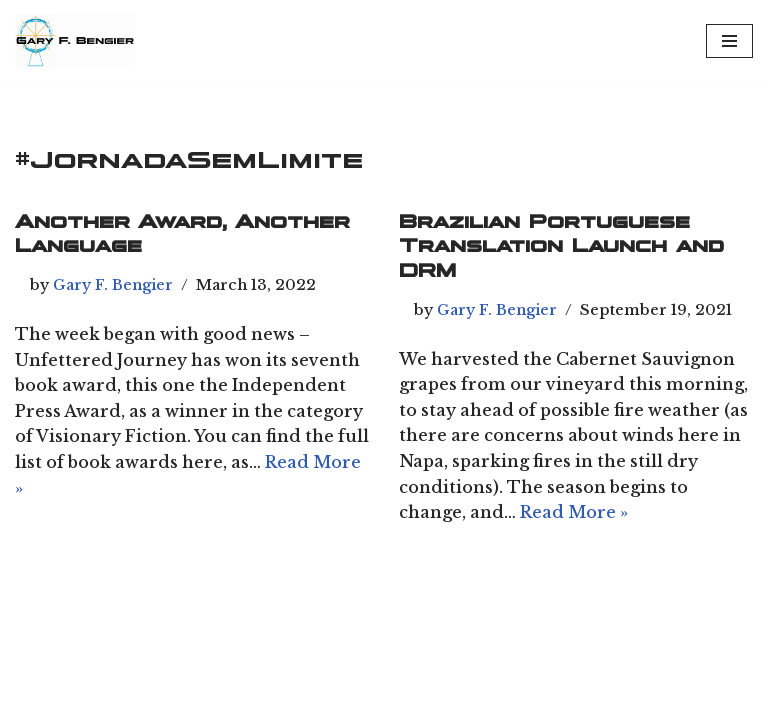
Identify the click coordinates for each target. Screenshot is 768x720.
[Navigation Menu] (729, 41)
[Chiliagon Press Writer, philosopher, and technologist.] (75, 40)
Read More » (574, 512)
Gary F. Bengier (113, 285)
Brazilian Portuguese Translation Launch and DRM (561, 246)
